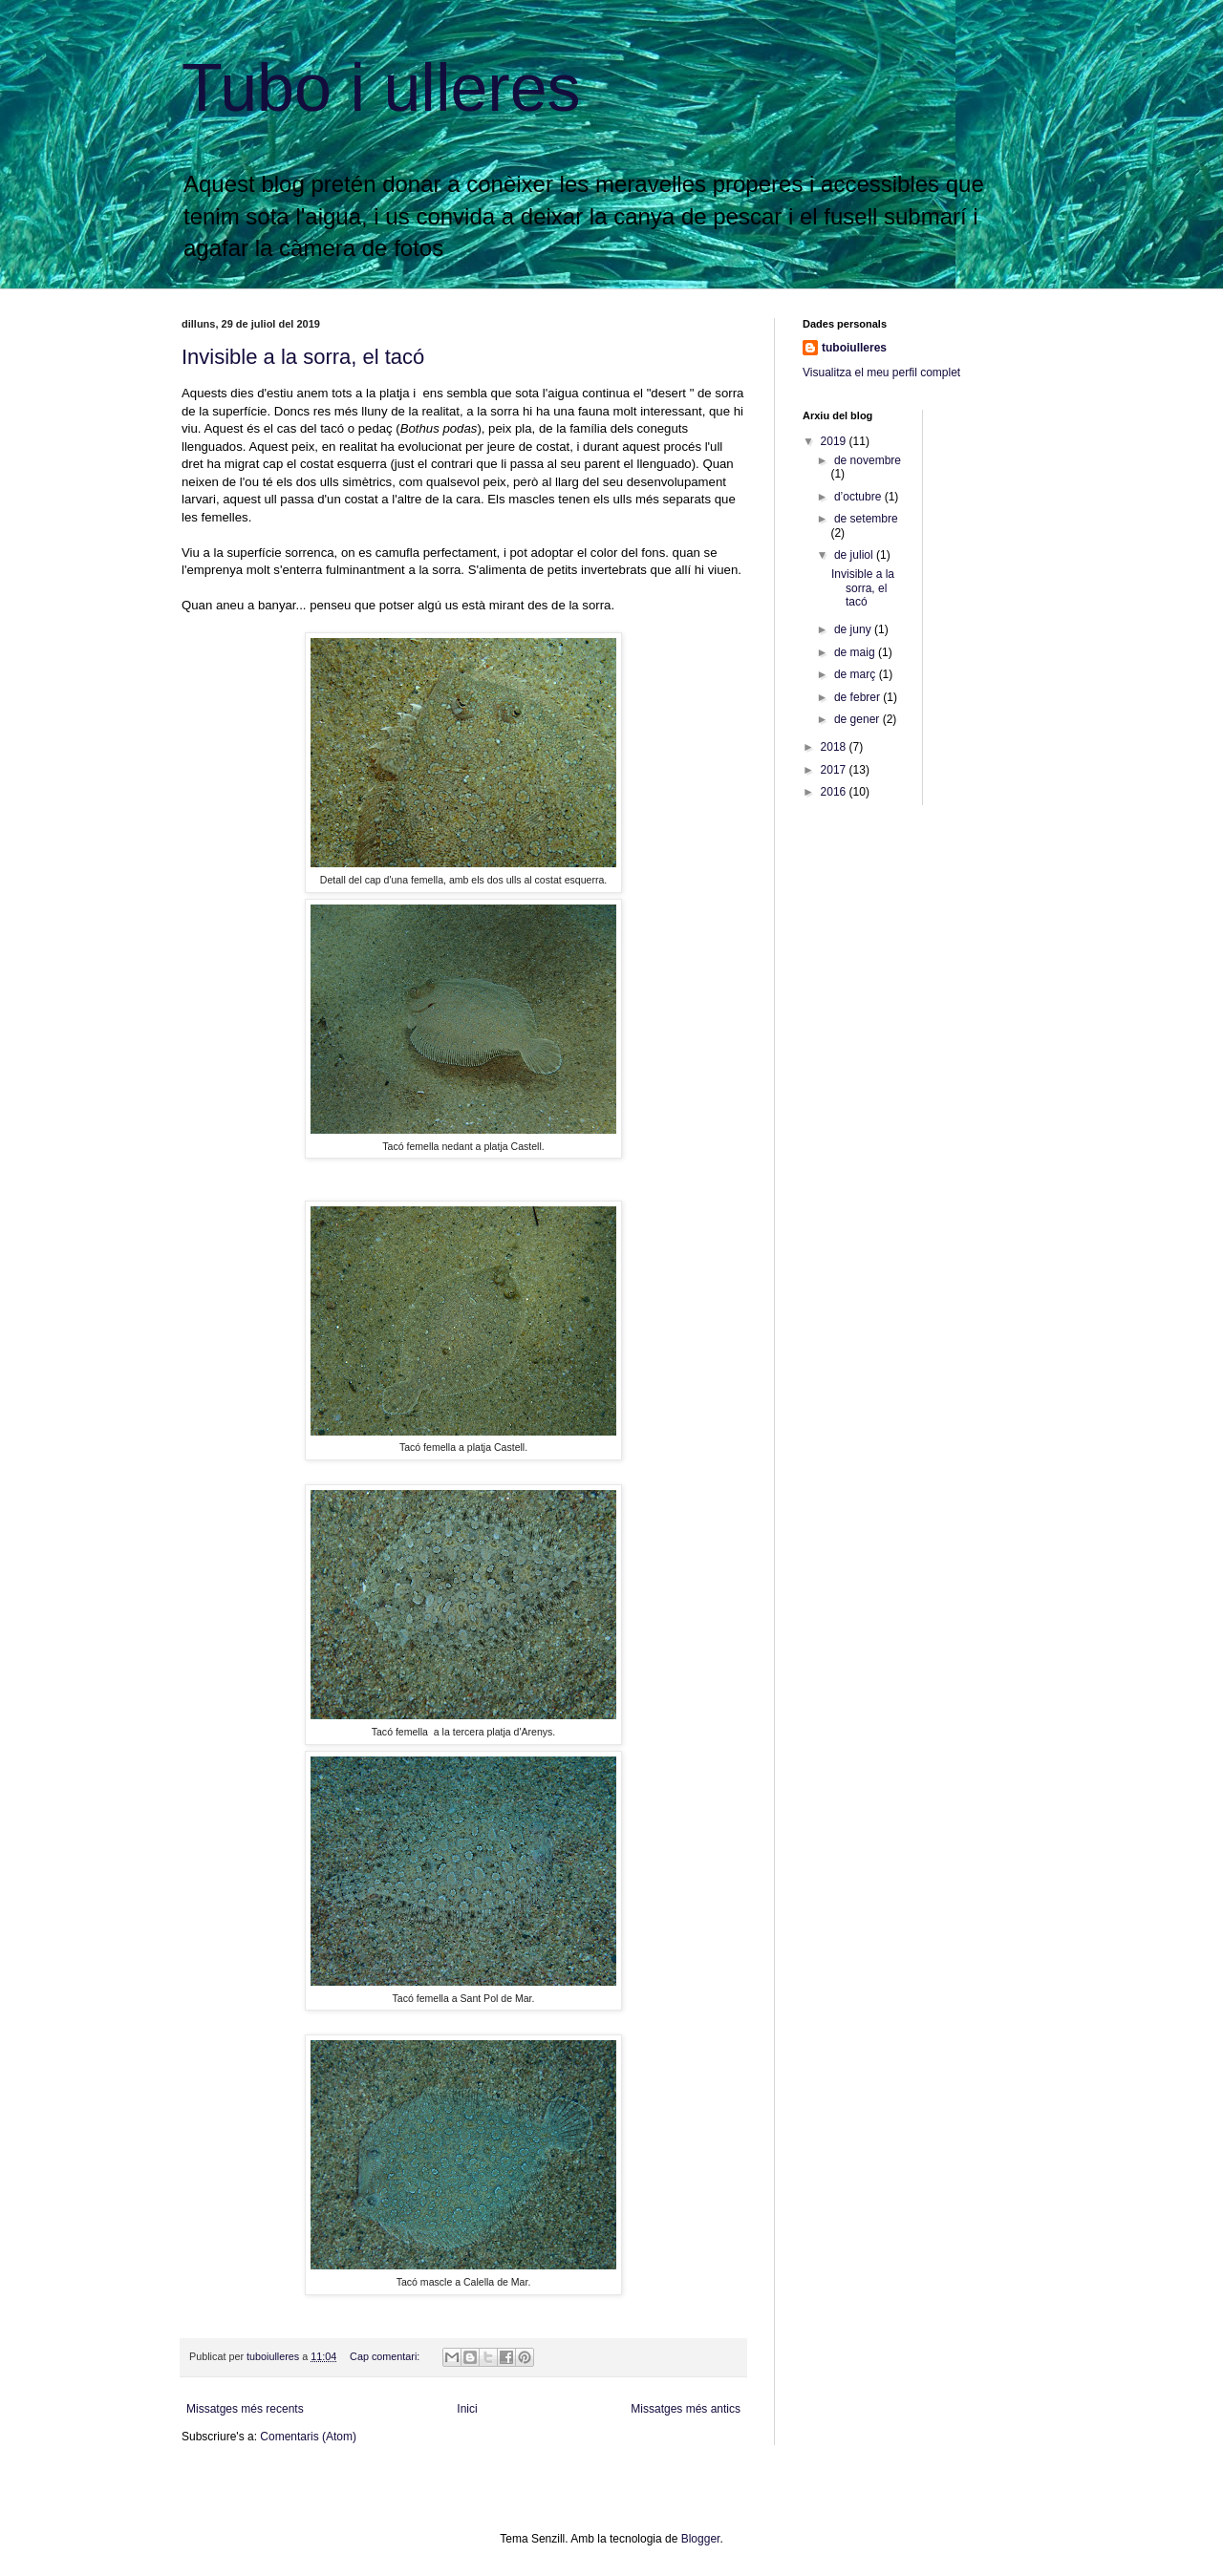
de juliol (855, 555)
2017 (835, 770)
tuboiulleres (854, 347)
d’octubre (859, 496)
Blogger (700, 2538)
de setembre (866, 518)
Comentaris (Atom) (308, 2436)
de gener (858, 719)
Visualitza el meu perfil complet (881, 372)
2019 (835, 441)
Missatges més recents (245, 2409)
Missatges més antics (685, 2409)
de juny (854, 629)
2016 (835, 791)
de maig (856, 652)
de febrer (858, 697)
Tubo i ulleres (381, 88)
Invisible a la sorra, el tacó (303, 357)
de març (856, 674)
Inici (467, 2409)
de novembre (867, 460)
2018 (835, 747)
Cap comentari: (386, 2356)
